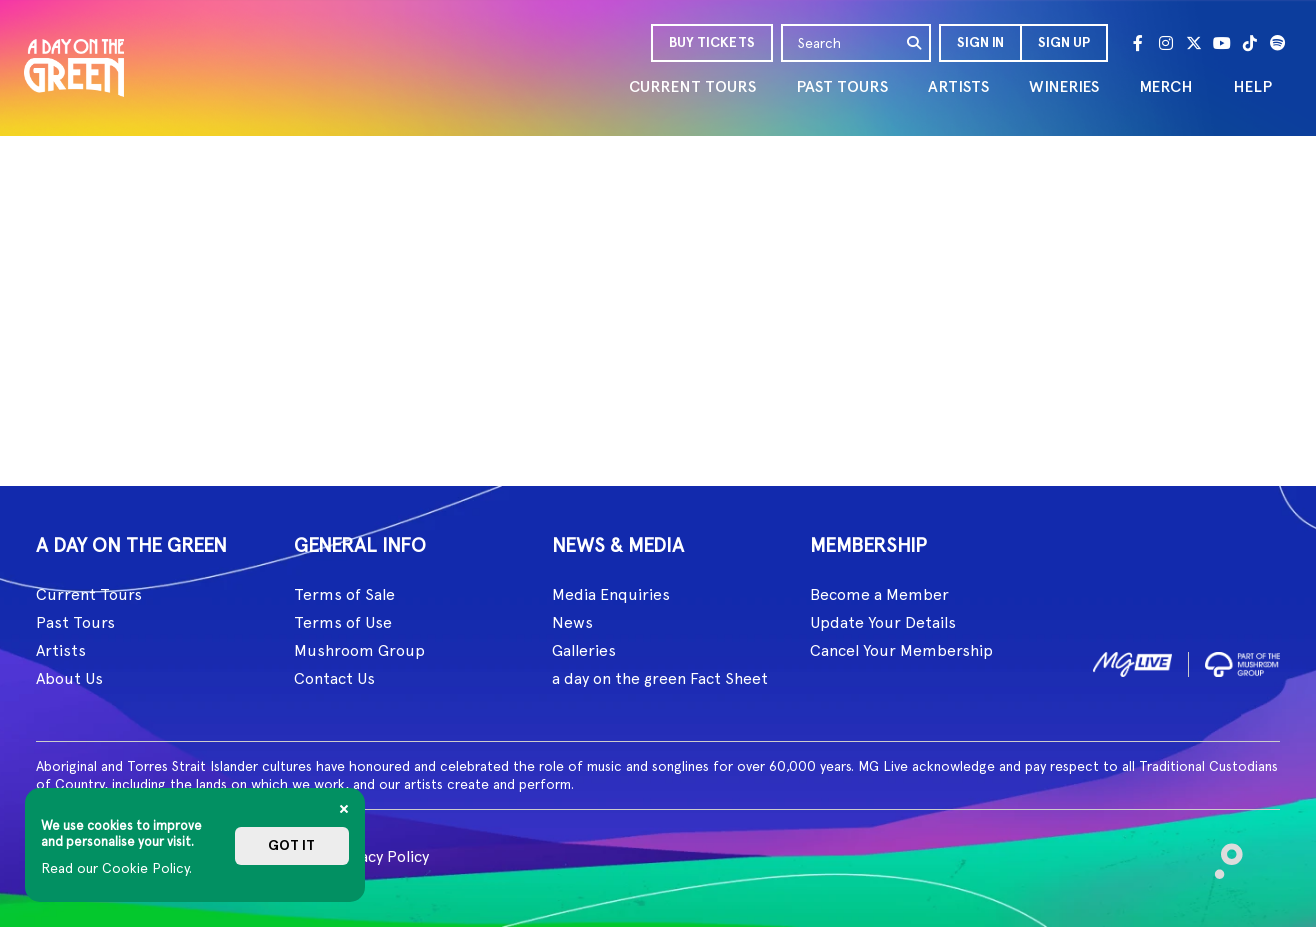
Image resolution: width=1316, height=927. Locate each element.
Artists (61, 650)
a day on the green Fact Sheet (660, 678)
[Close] (344, 809)
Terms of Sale (344, 594)
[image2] (1242, 660)
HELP (1252, 86)
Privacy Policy (380, 856)
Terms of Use (343, 622)
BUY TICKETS (712, 42)
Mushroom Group (359, 650)
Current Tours (89, 594)
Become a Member (879, 594)
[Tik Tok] (1250, 43)
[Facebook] (1138, 43)
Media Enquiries (611, 594)
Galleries (584, 650)
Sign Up (1064, 42)
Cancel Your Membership (901, 650)
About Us (69, 678)
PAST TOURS (842, 86)
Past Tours (75, 622)
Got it (291, 845)
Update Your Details (883, 622)
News (572, 622)
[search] (915, 43)
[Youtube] (1222, 43)
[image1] (1133, 661)
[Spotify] (1278, 43)
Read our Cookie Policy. (116, 868)
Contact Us (334, 678)
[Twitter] (1194, 43)
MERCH (1166, 86)
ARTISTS (958, 86)
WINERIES (1064, 86)
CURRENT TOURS (692, 86)
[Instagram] (1166, 43)
